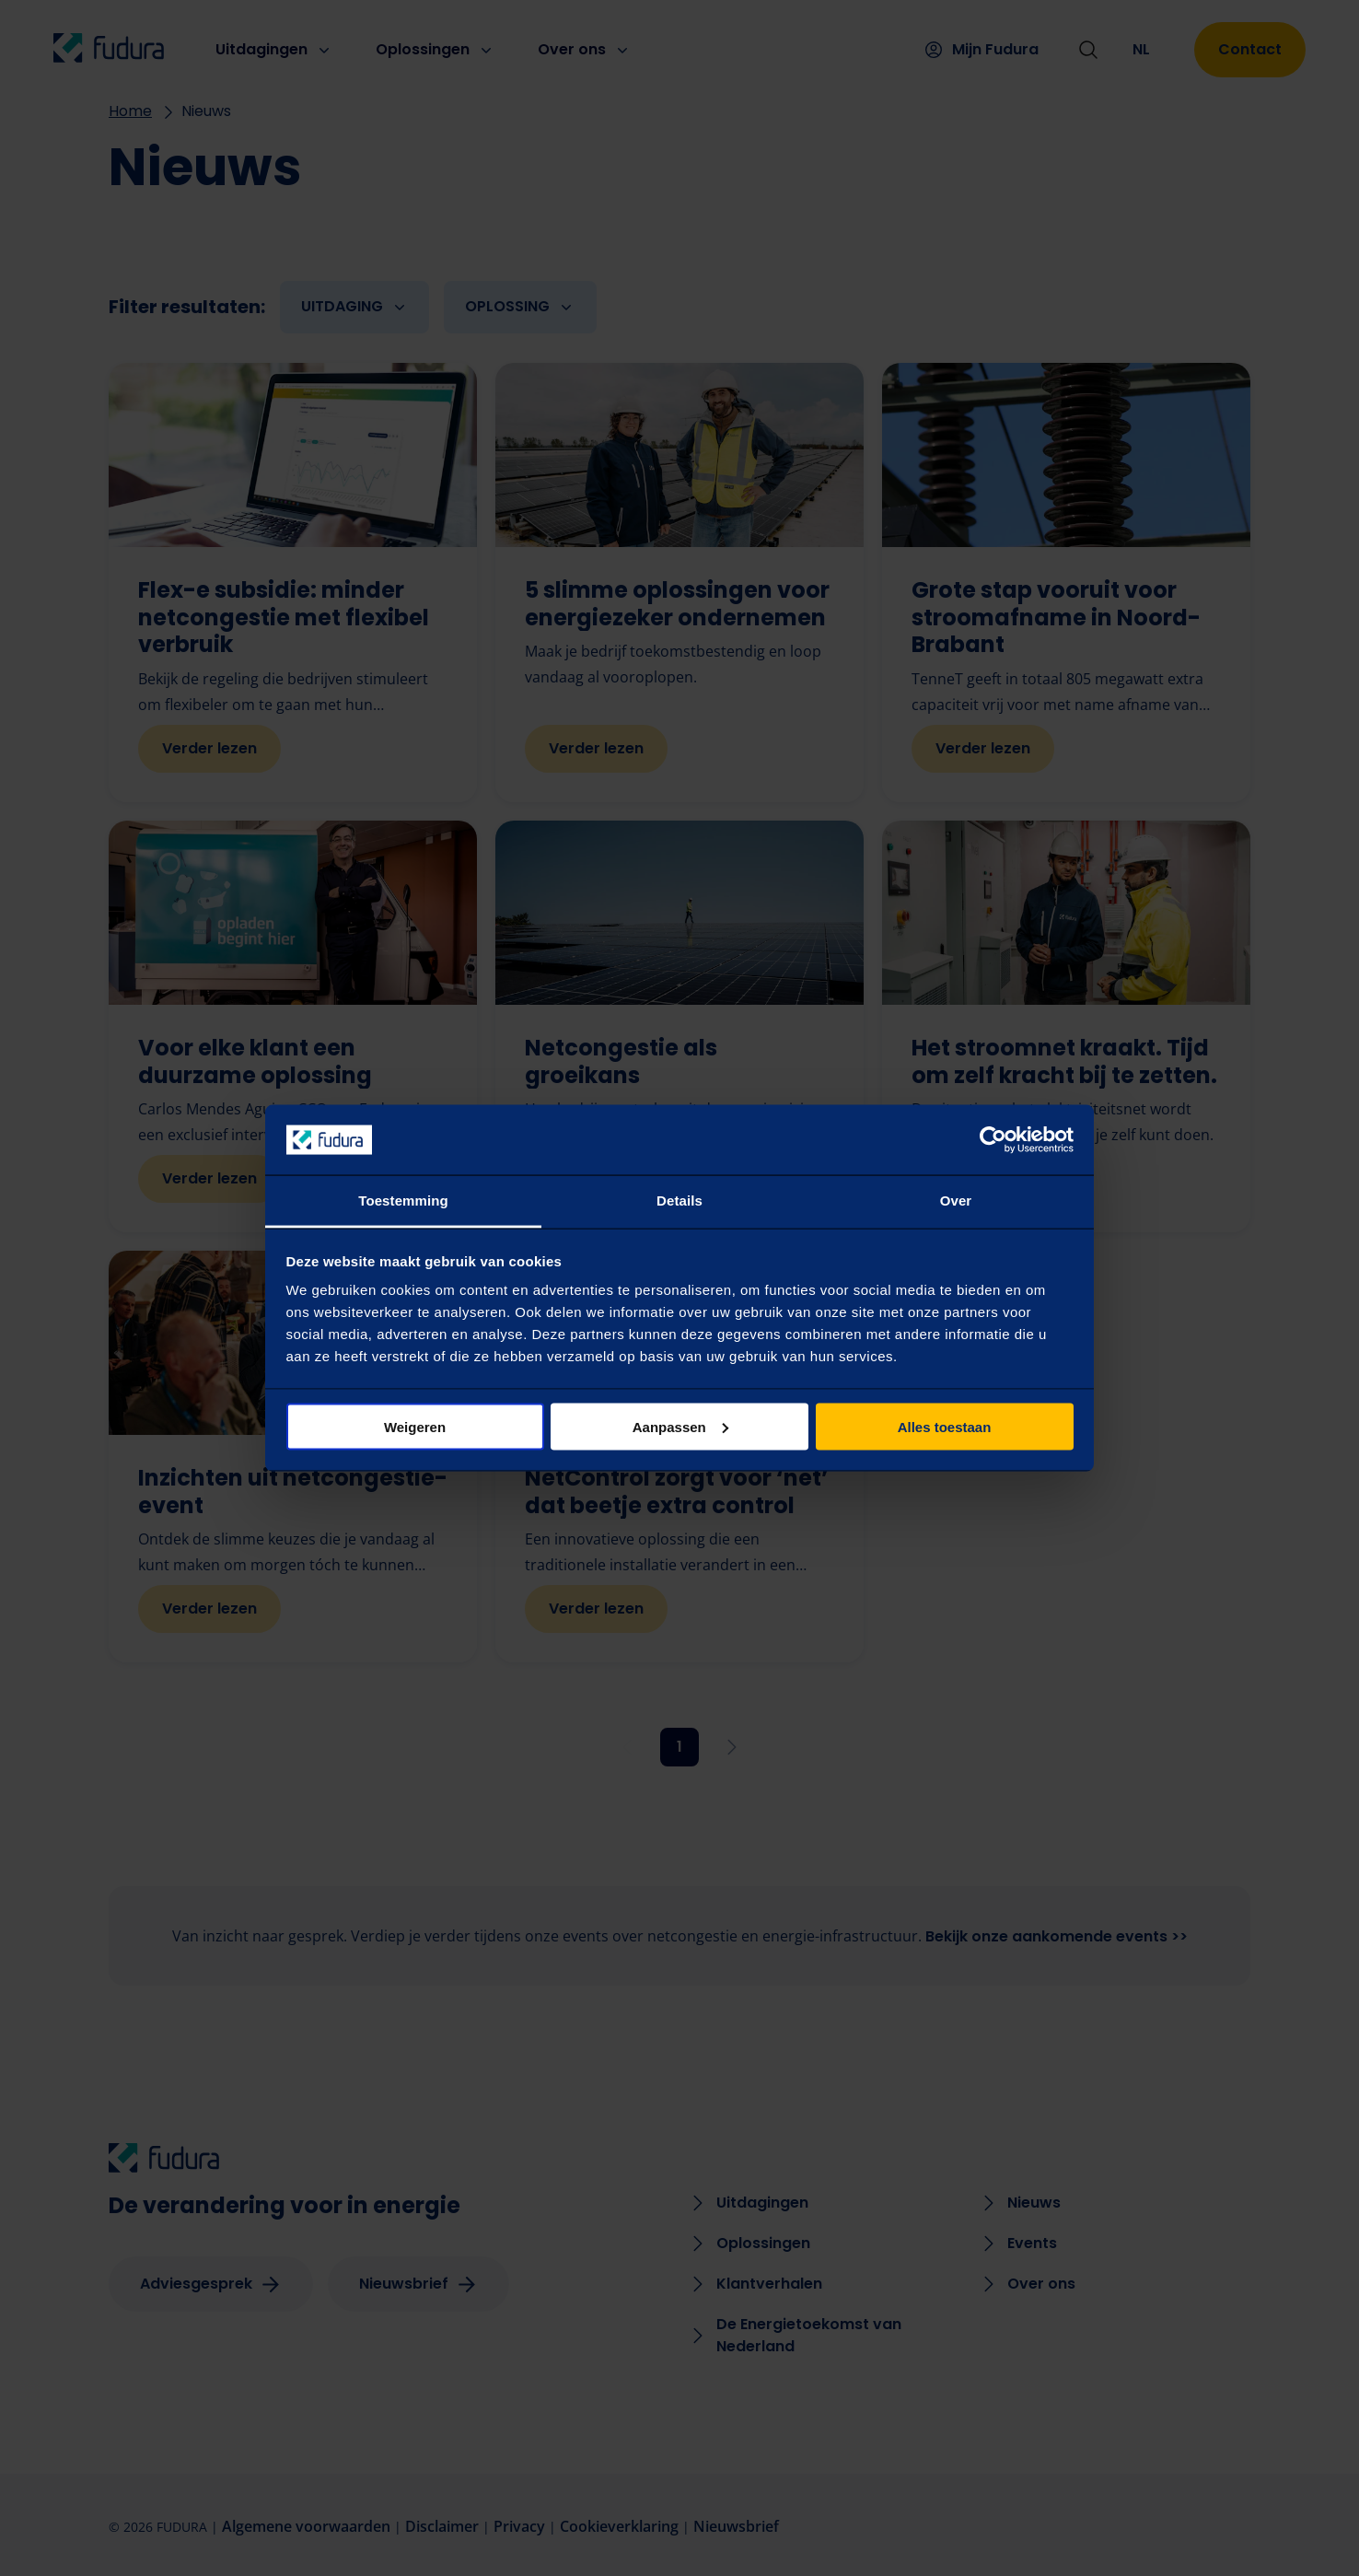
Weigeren (415, 1426)
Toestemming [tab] (403, 1200)
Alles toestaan (945, 1426)
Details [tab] (679, 1200)
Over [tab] (956, 1200)
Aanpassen (680, 1426)
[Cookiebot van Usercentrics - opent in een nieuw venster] (993, 1140)
